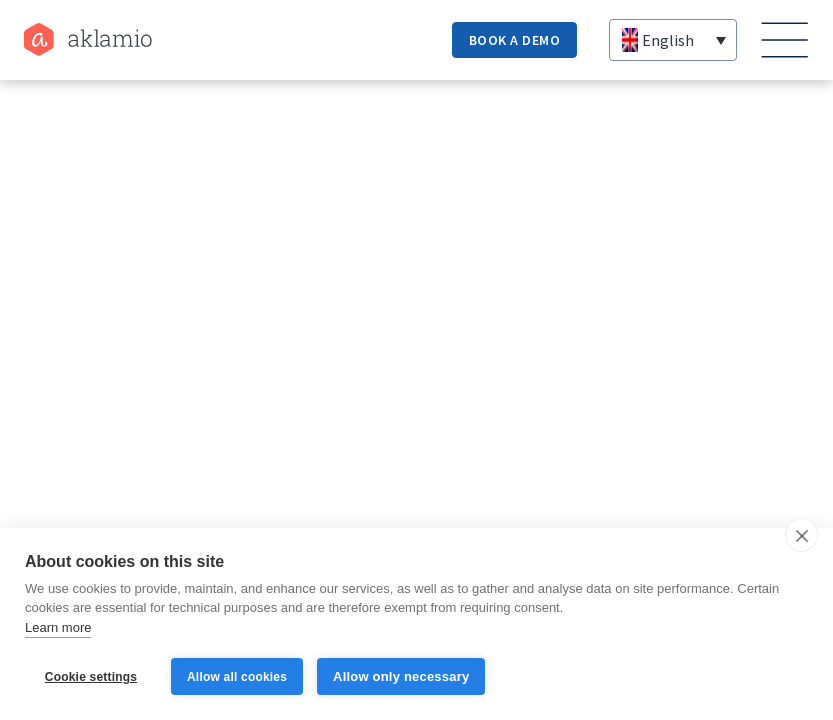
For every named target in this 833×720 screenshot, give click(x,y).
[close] (801, 535)
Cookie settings (91, 677)
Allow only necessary (401, 676)
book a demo (515, 40)
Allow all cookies (237, 677)
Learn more (58, 627)
